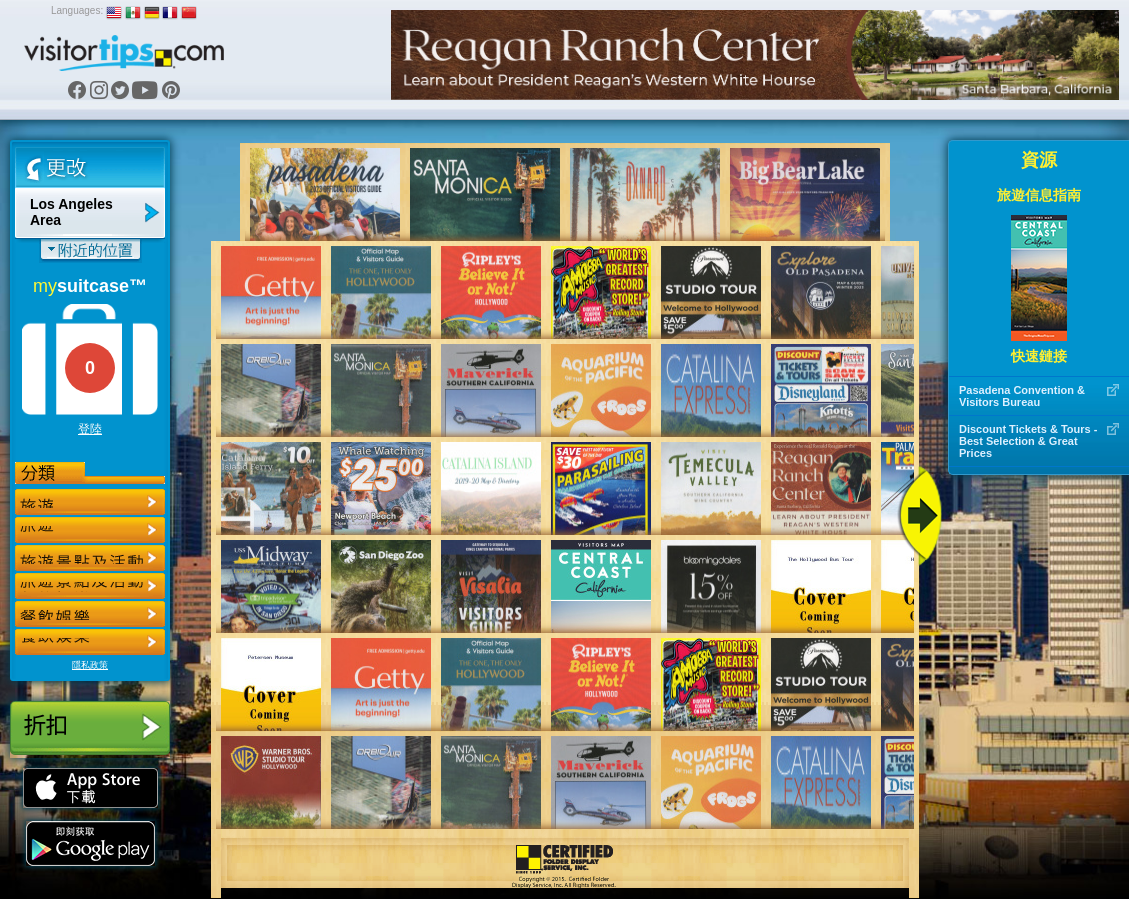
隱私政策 (90, 665)
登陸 (90, 429)
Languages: (77, 10)
